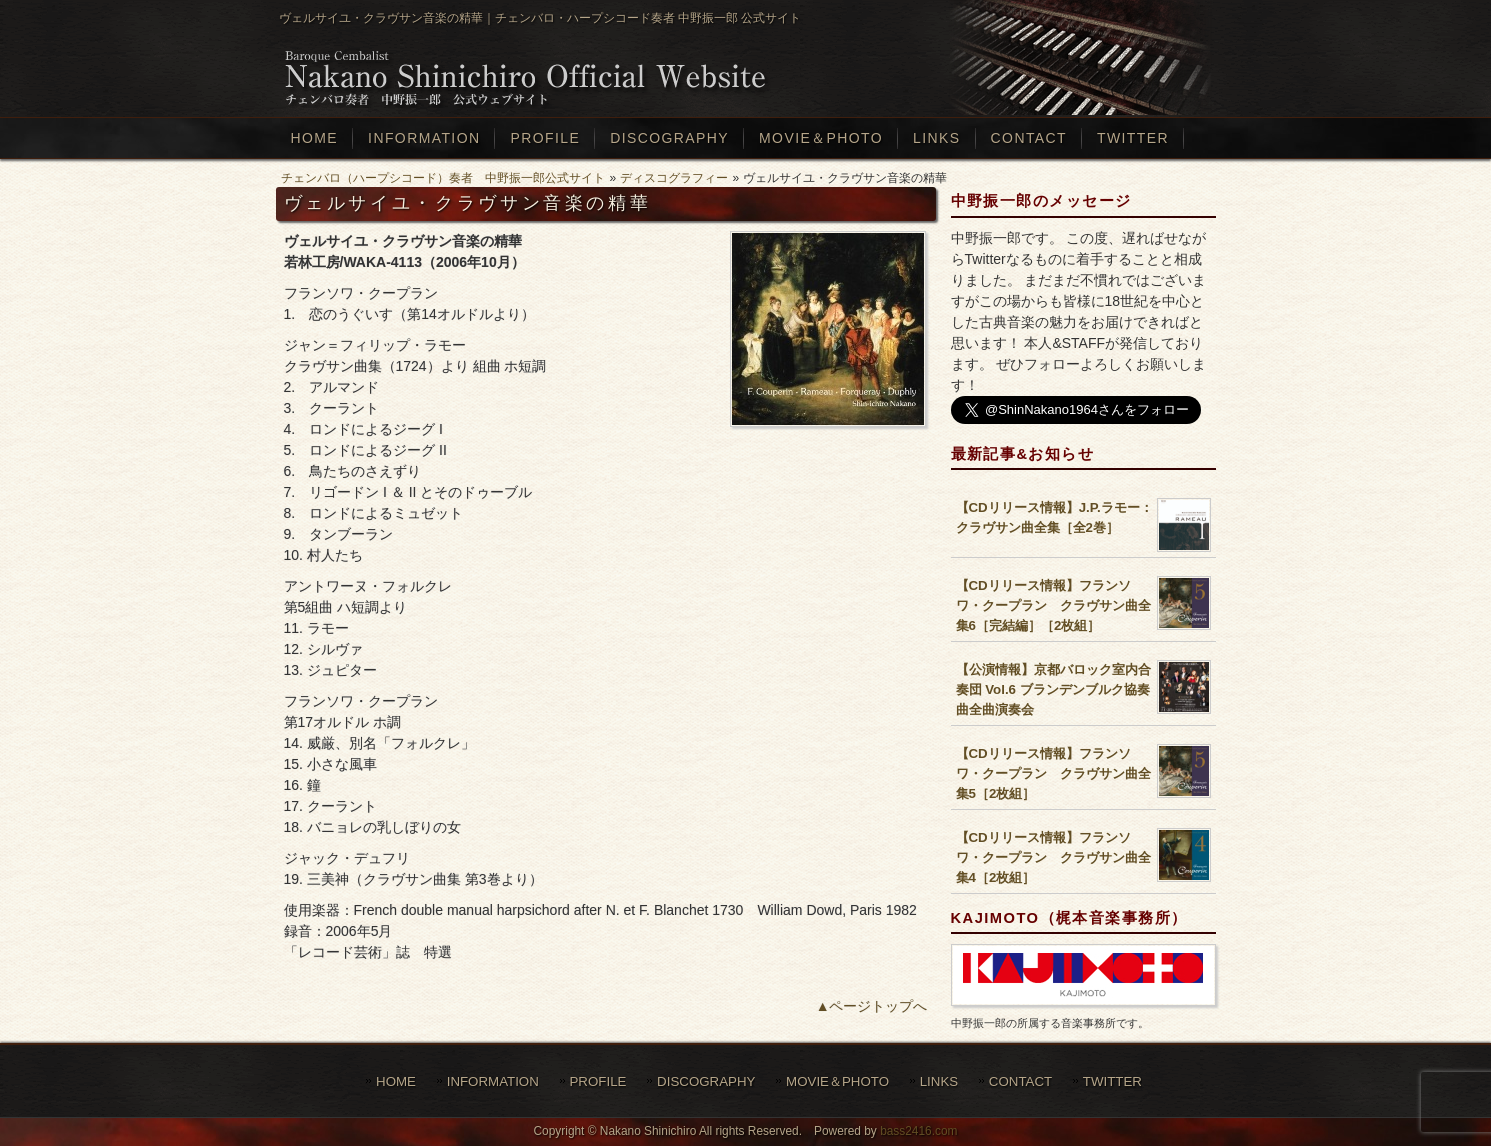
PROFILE (598, 1081)
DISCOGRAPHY (706, 1081)
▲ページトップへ (872, 1006)
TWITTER (1112, 1081)
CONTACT (1020, 1081)
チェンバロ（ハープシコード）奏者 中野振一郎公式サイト (443, 178)
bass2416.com (918, 1131)
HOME (396, 1081)
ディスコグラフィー (674, 178)
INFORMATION (493, 1081)
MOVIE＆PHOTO (837, 1081)
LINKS (939, 1081)
